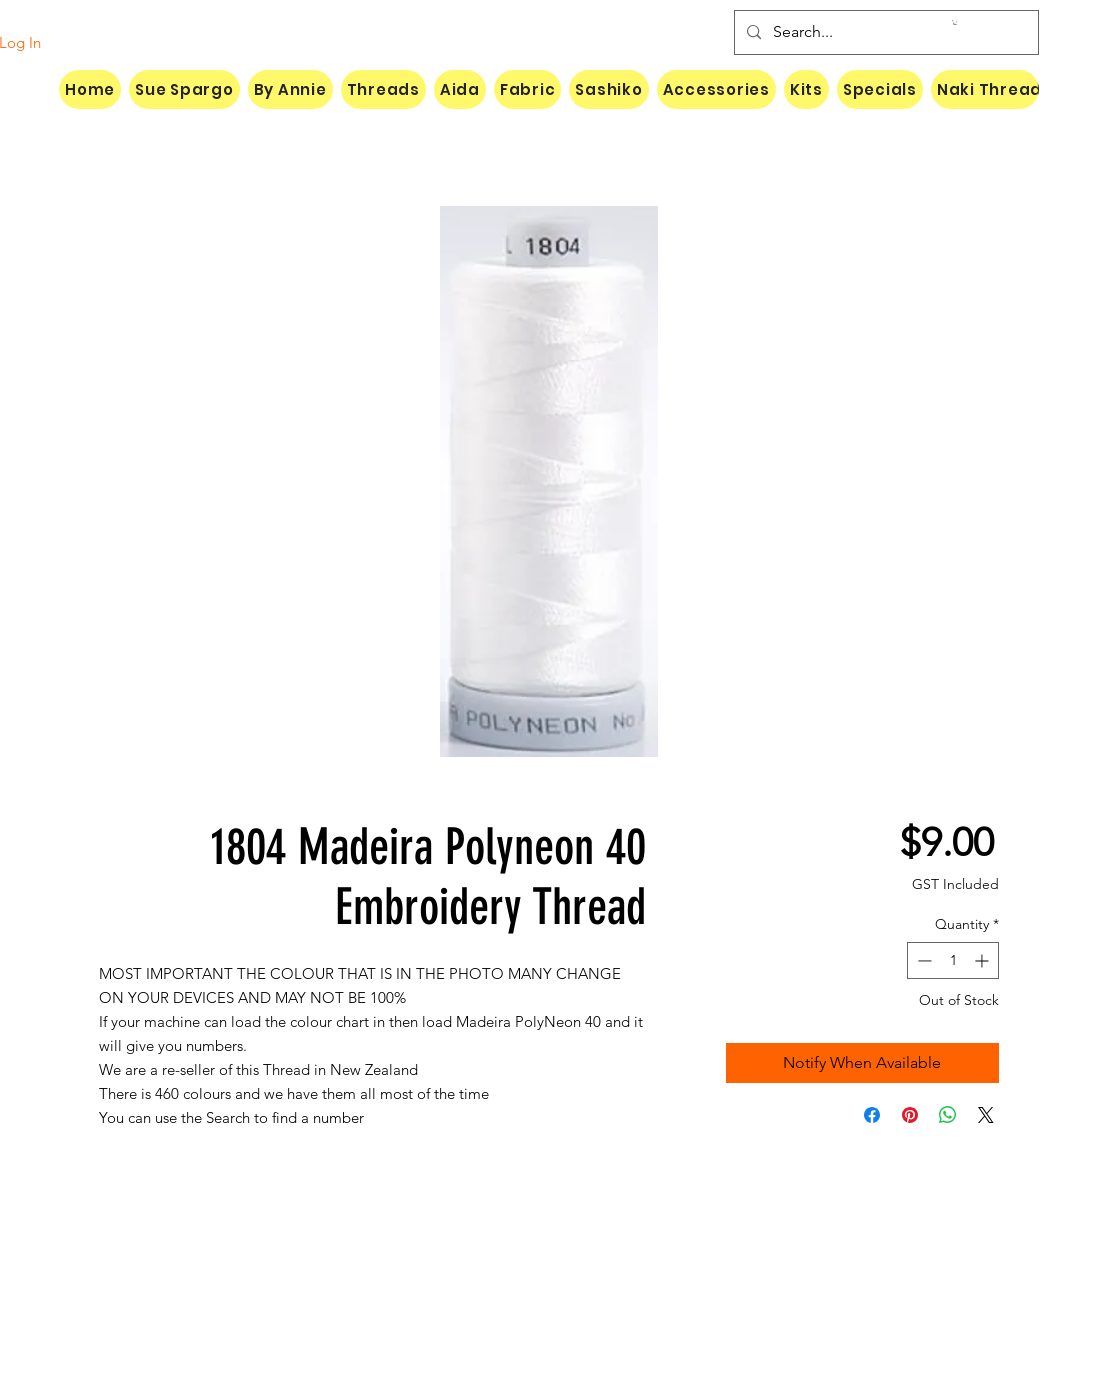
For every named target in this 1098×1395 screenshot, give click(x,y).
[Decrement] (922, 960)
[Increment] (983, 960)
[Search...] (884, 32)
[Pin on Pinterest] (910, 1115)
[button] (955, 22)
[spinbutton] (953, 960)
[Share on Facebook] (872, 1115)
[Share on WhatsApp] (948, 1115)
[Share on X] (986, 1115)
